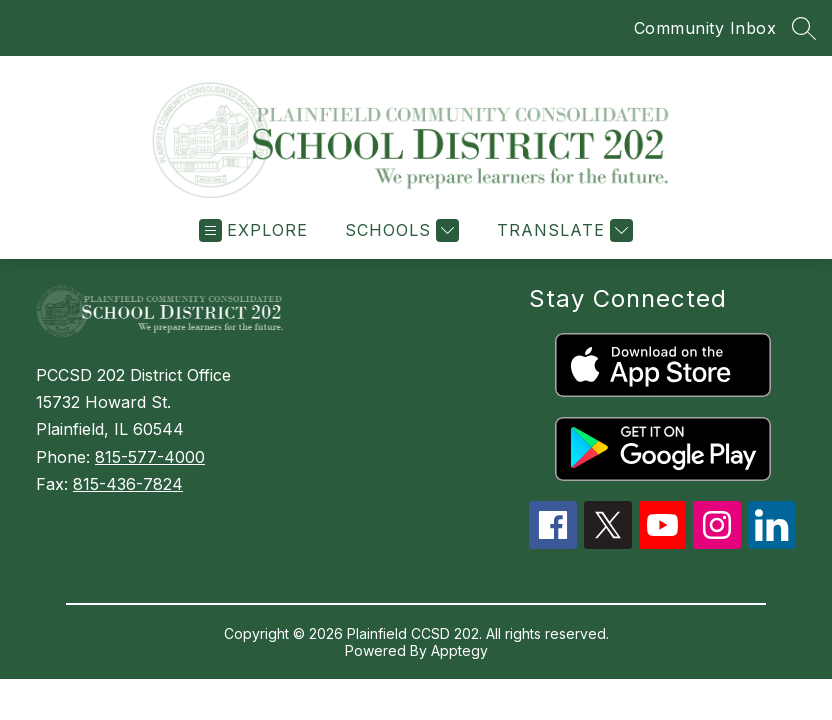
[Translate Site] (562, 230)
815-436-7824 (128, 484)
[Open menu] (253, 230)
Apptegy (459, 650)
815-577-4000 (150, 457)
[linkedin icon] (772, 543)
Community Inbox (705, 28)
